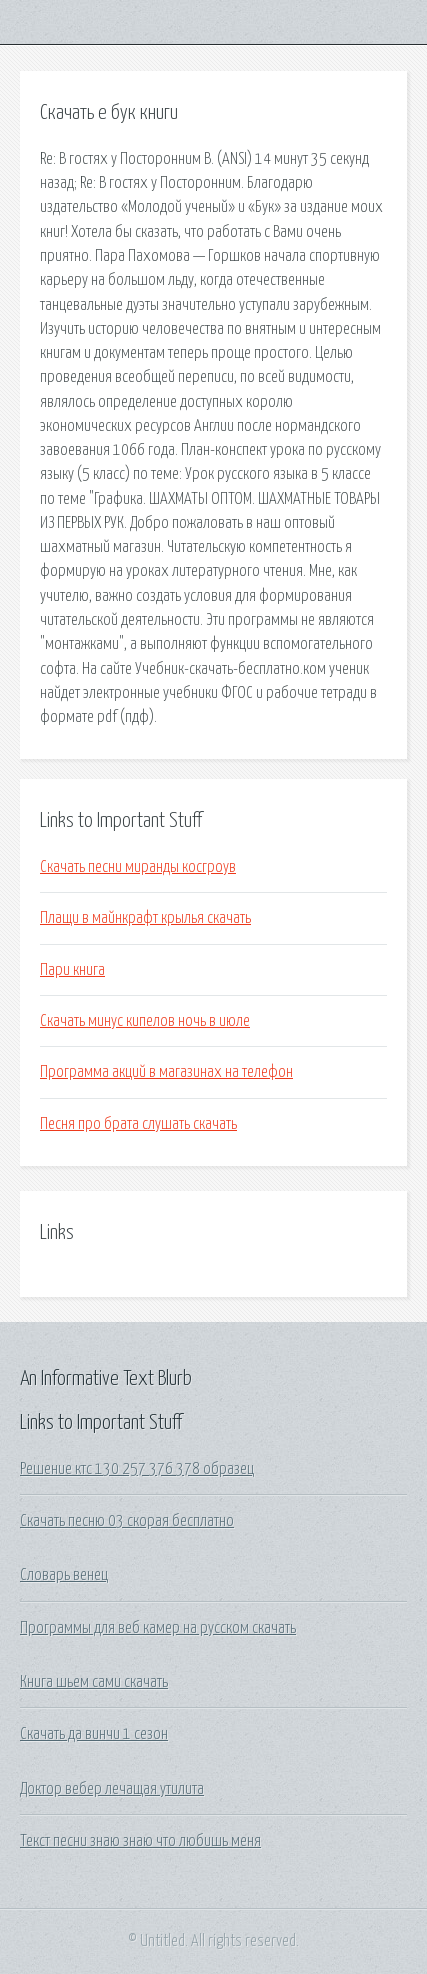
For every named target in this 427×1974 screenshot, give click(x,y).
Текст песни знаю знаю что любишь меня (140, 1841)
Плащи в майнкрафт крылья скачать (145, 918)
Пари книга (72, 970)
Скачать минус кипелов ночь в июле (145, 1021)
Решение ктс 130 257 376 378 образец (137, 1469)
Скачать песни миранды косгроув (138, 867)
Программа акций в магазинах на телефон (166, 1072)
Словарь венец (64, 1575)
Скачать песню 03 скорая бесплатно (127, 1521)
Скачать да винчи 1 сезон (94, 1734)
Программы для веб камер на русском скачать (158, 1628)
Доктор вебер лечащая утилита (112, 1789)
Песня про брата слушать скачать (138, 1124)
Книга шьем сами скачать (94, 1682)
